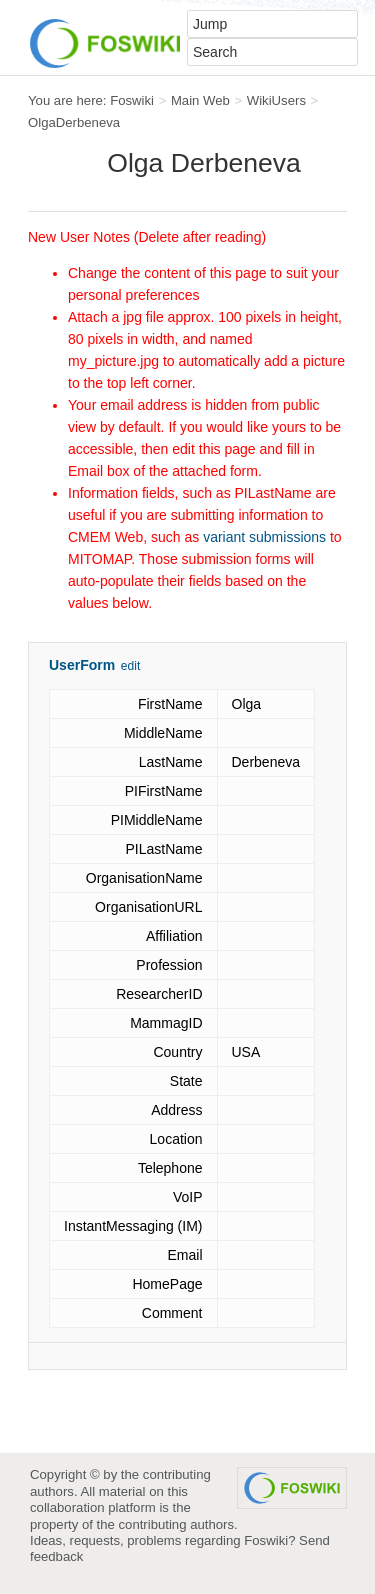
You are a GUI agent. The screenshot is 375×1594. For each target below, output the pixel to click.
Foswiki (132, 100)
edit (130, 666)
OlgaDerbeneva (74, 122)
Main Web (200, 100)
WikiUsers (276, 100)
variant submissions (264, 537)
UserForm (82, 665)
